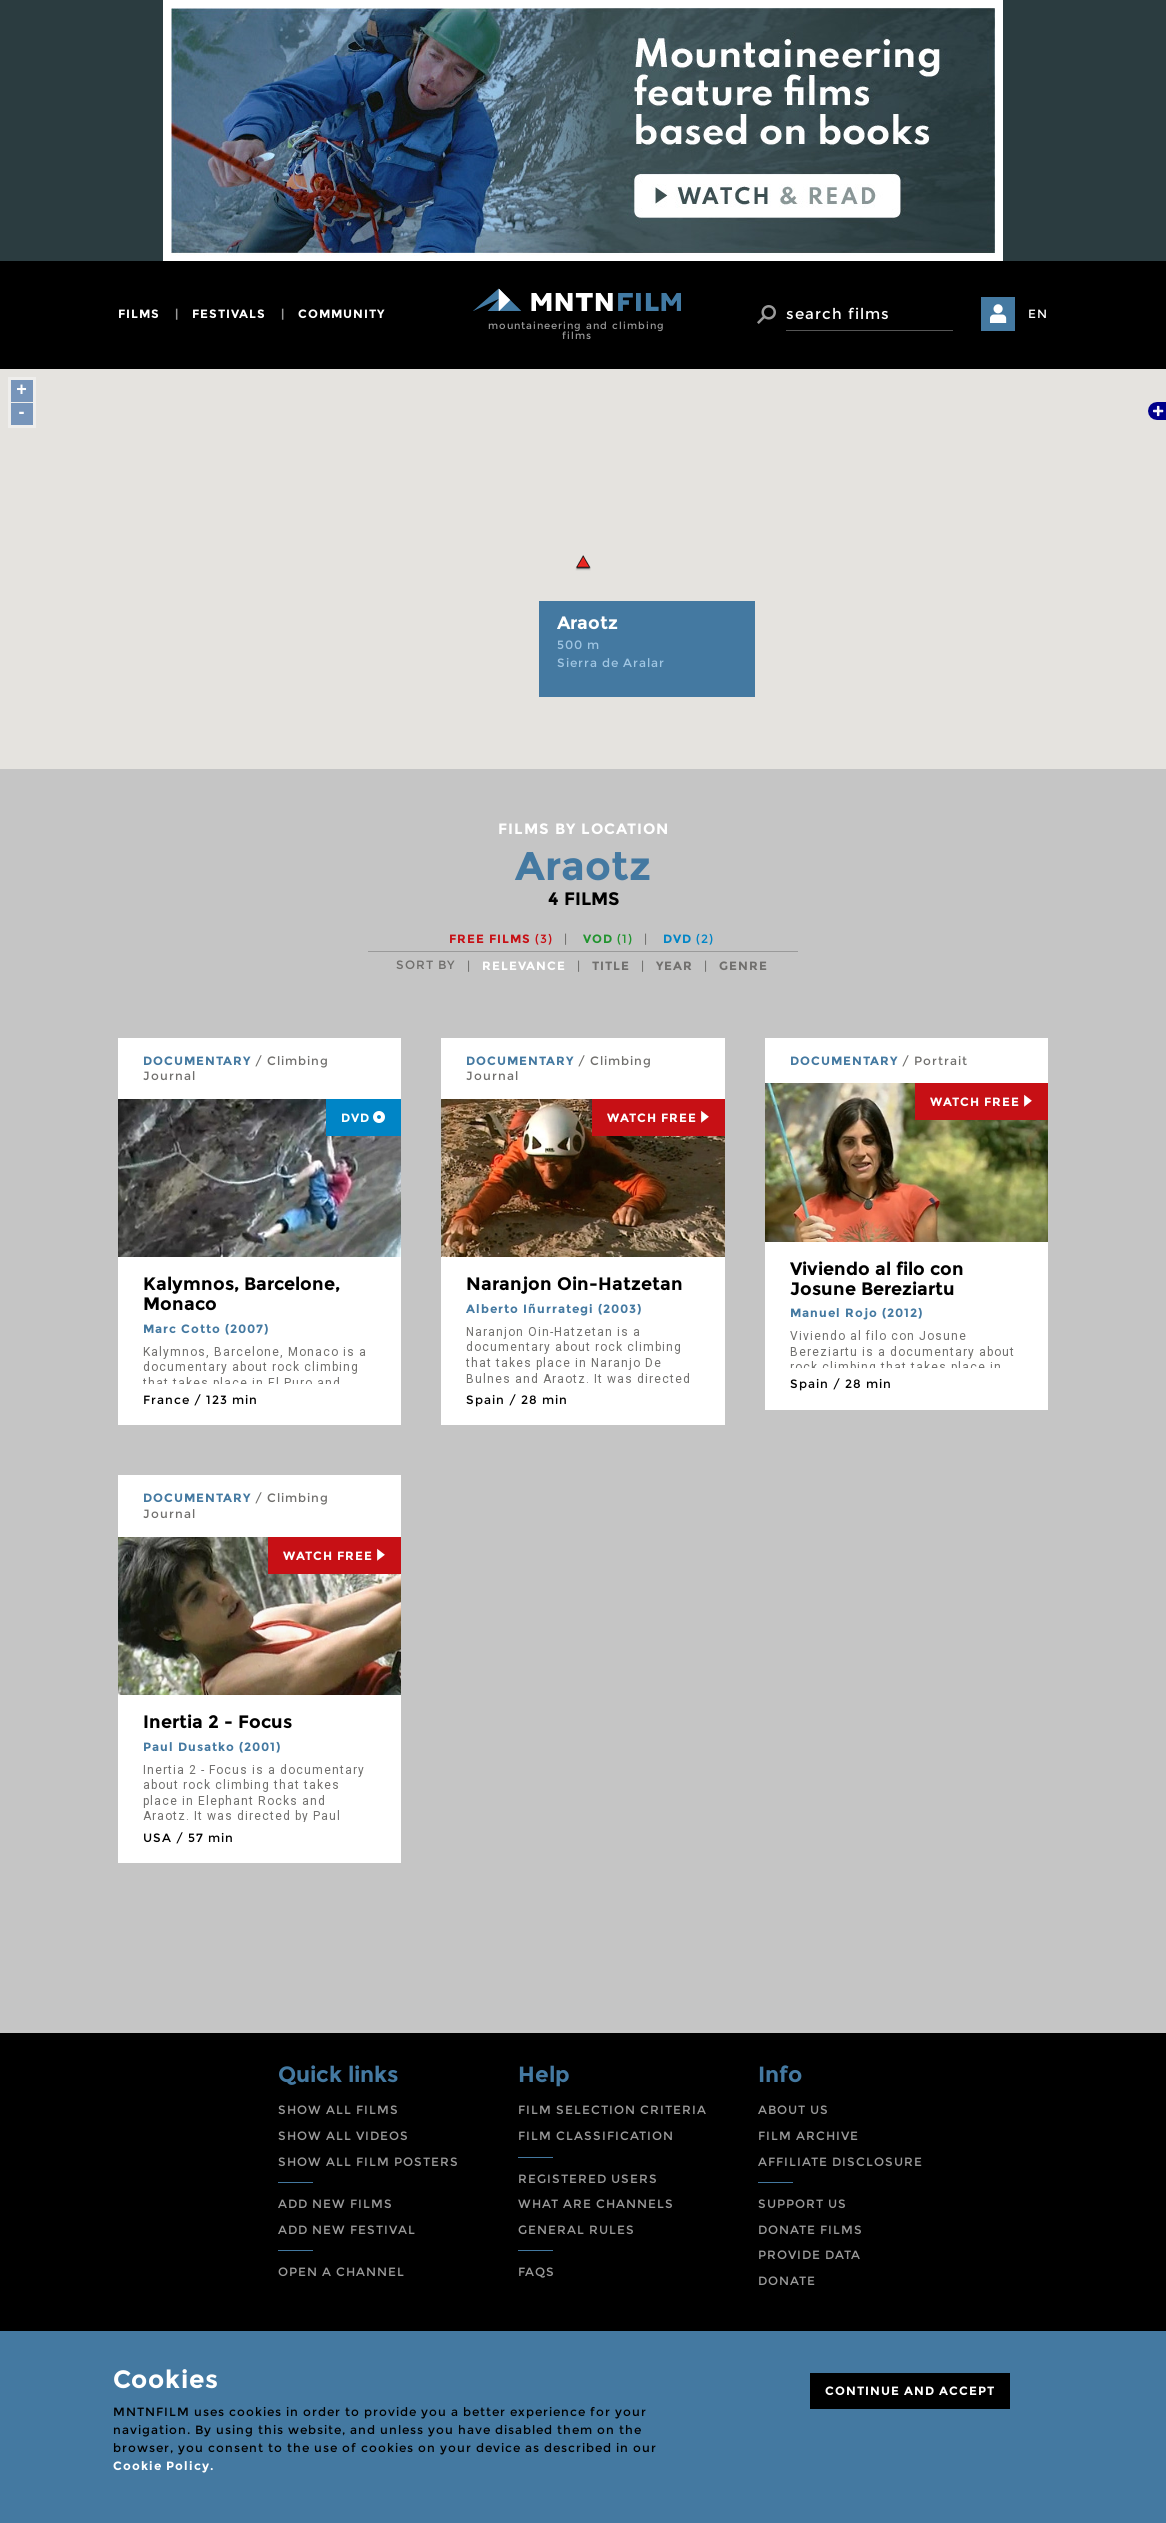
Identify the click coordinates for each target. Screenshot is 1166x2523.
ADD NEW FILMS (335, 2203)
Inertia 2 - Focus (217, 1722)
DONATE (787, 2280)
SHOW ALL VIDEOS (343, 2135)
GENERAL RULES (576, 2229)
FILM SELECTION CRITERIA (612, 2109)
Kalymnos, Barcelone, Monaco (241, 1294)
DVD (688, 938)
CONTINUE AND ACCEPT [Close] (910, 2390)
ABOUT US (793, 2109)
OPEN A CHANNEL (341, 2271)
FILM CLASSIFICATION (596, 2135)
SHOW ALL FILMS (338, 2109)
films (139, 313)
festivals (229, 313)
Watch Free (658, 1117)
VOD (608, 938)
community (341, 313)
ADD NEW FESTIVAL (347, 2229)
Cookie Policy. (163, 2465)
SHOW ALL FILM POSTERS (368, 2161)
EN (1038, 313)
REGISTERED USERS (588, 2178)
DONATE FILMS (810, 2229)
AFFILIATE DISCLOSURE (840, 2161)
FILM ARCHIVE (808, 2135)
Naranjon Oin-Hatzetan (574, 1284)
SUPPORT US (802, 2203)
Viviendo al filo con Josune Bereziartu (877, 1279)
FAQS (536, 2271)
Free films (501, 938)
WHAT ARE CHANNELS (596, 2203)
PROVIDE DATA (809, 2254)
